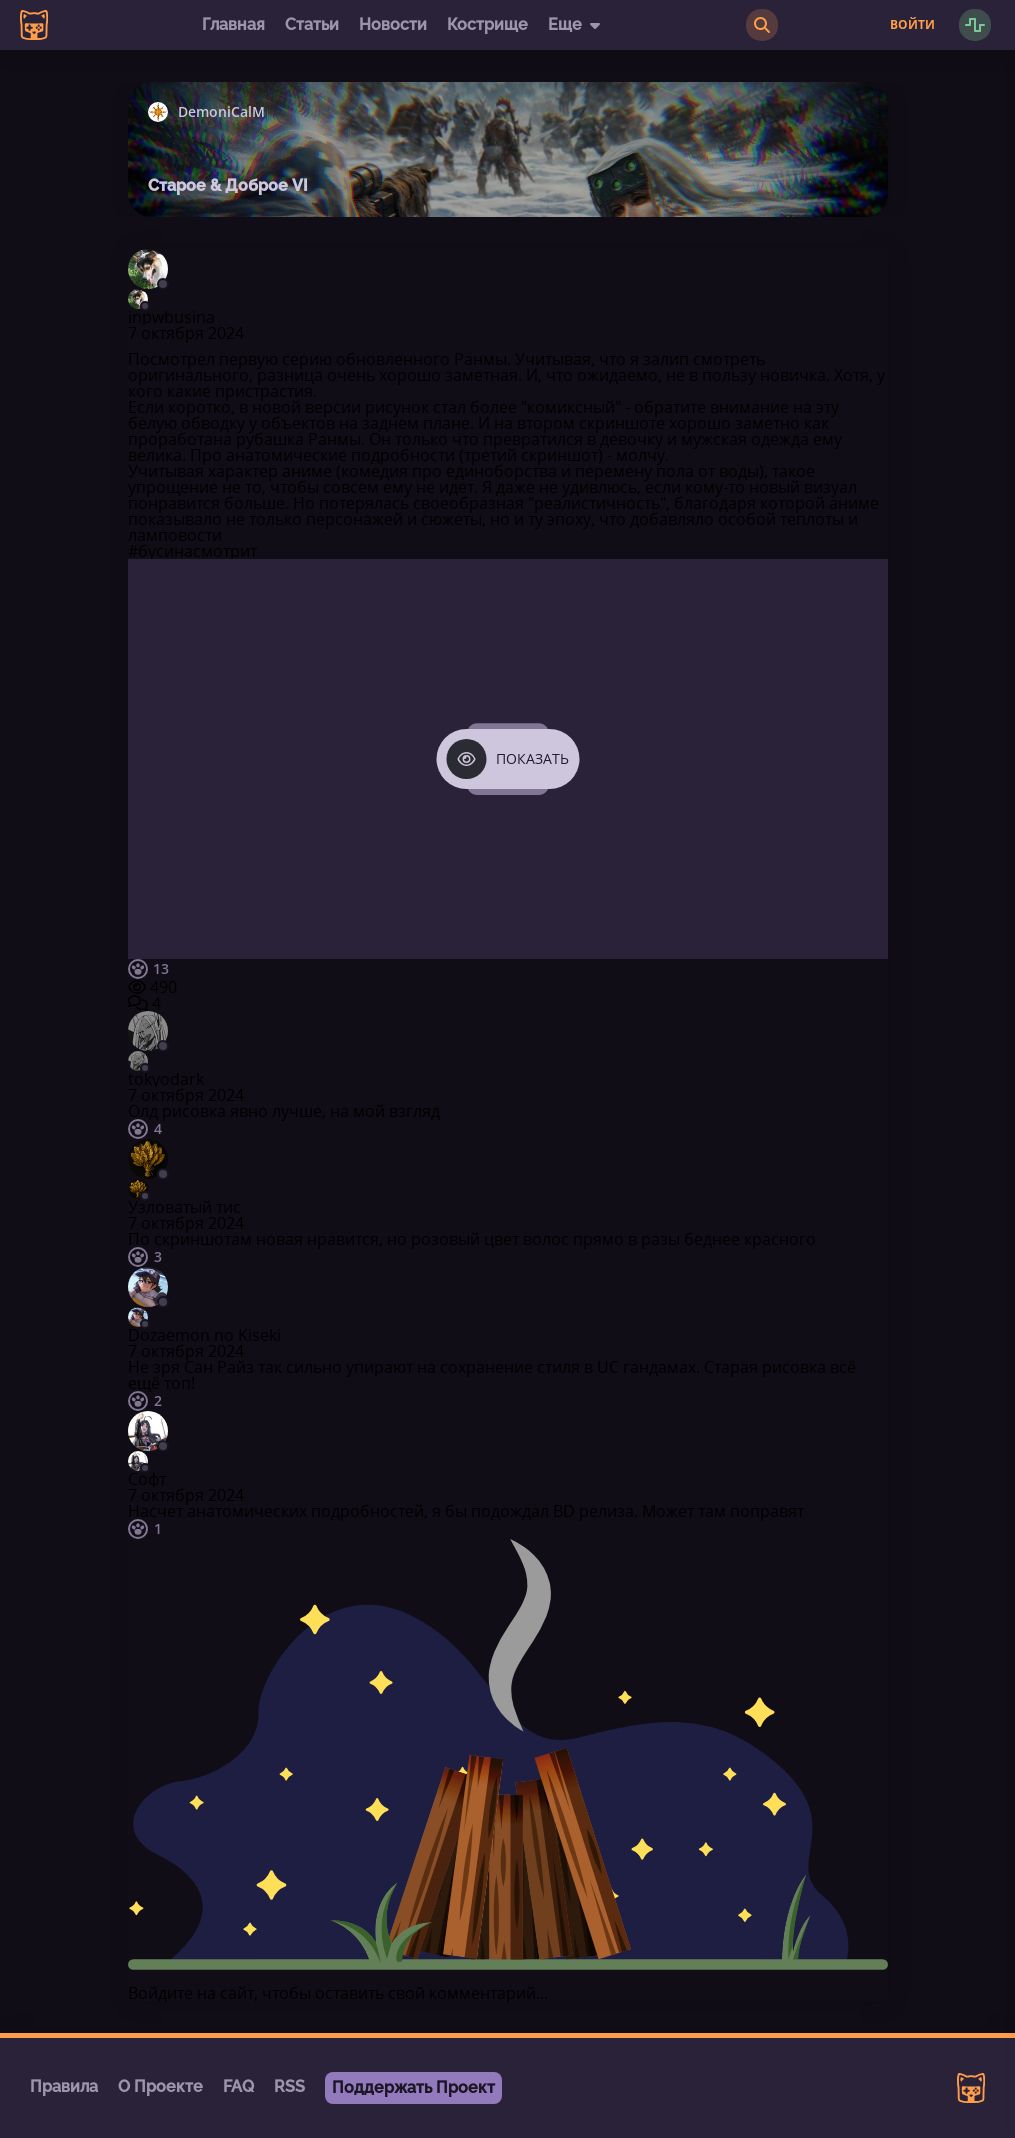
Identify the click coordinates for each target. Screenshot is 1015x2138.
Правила (64, 2086)
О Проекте (160, 2086)
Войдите (160, 1993)
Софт (147, 1479)
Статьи (312, 24)
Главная (233, 24)
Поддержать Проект (413, 2087)
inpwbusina (171, 317)
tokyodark (166, 1079)
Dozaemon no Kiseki (204, 1335)
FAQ (238, 2086)
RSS (289, 2086)
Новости (393, 24)
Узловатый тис (184, 1207)
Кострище (487, 24)
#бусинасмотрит (192, 551)
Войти (912, 25)
